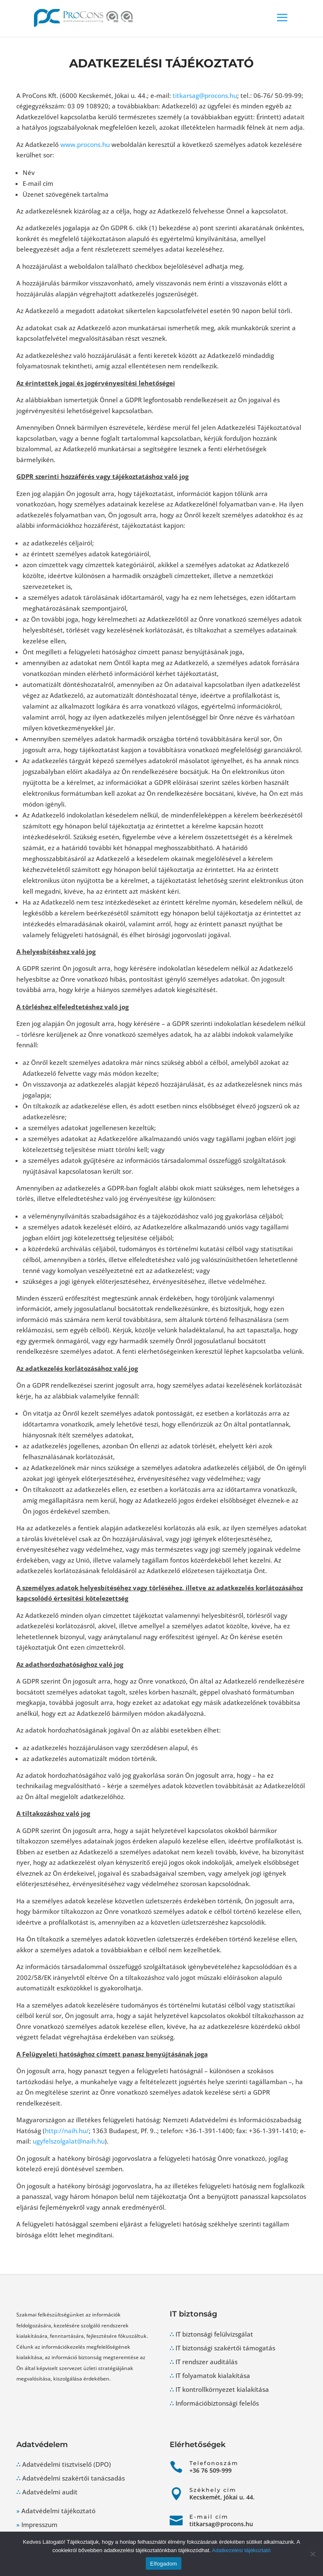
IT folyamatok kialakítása (213, 2375)
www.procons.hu (85, 144)
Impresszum (39, 2524)
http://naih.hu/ (67, 2130)
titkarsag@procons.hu (205, 95)
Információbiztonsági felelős (217, 2403)
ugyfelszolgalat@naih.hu (69, 2141)
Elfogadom (163, 2564)
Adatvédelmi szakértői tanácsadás (73, 2478)
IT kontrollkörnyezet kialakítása (222, 2389)
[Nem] (312, 2554)
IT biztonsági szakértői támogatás (225, 2348)
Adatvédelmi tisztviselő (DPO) (66, 2464)
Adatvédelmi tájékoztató (58, 2511)
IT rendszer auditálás (207, 2361)
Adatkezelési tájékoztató (241, 2550)
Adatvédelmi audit (50, 2492)
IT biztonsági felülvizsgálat (214, 2334)
